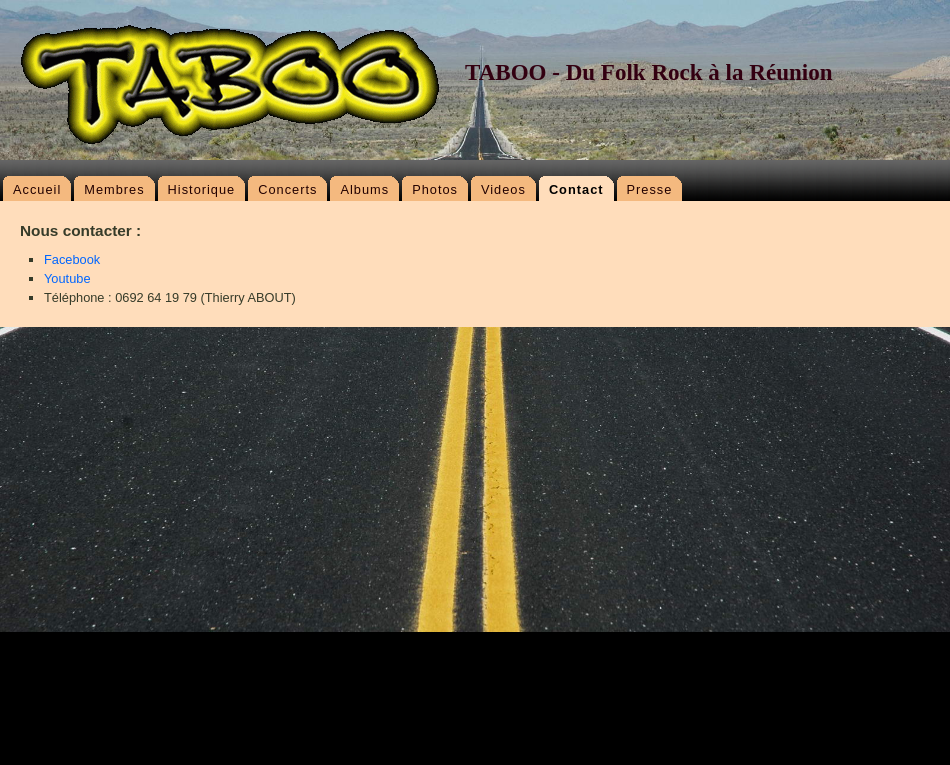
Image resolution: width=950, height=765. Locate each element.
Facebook (72, 259)
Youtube (67, 278)
